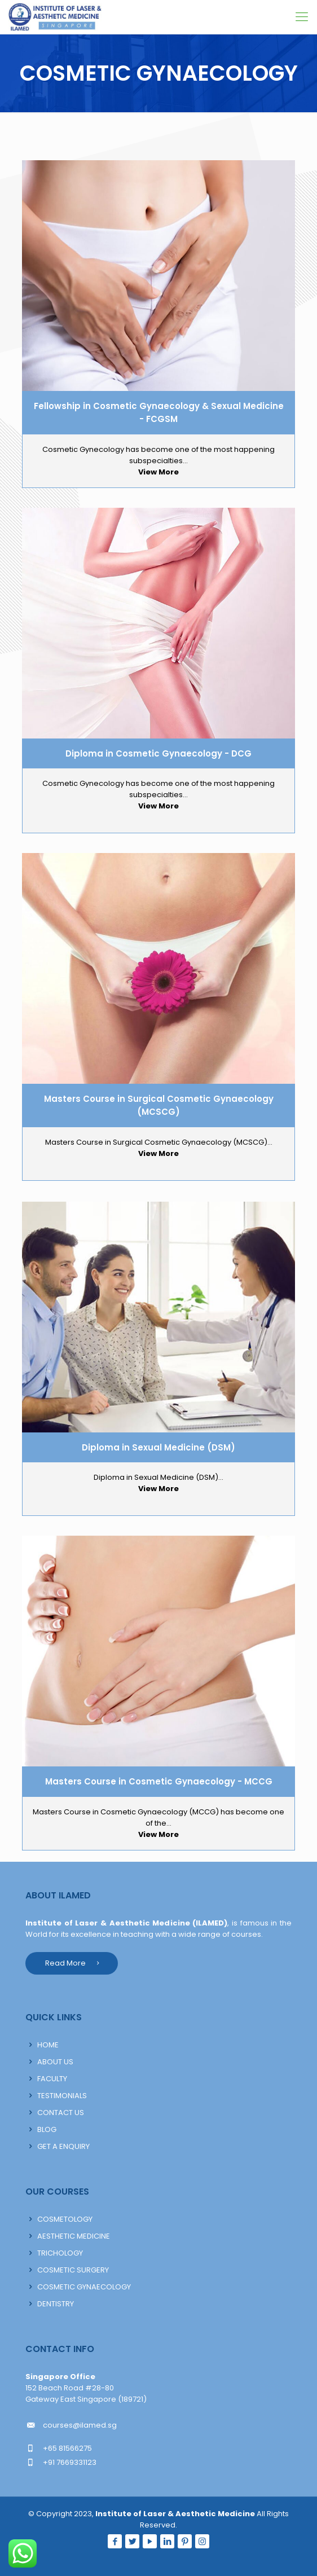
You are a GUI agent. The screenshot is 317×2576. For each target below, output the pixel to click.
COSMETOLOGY (65, 2219)
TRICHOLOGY (60, 2253)
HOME (48, 2044)
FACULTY (52, 2078)
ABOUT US (55, 2061)
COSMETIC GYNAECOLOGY (84, 2287)
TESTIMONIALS (62, 2095)
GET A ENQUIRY (63, 2146)
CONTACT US (60, 2112)
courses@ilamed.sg (80, 2425)
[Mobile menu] (301, 17)
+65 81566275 (67, 2448)
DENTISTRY (55, 2303)
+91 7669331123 (69, 2462)
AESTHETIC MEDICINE (73, 2236)
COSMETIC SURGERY (73, 2270)
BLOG (46, 2129)
